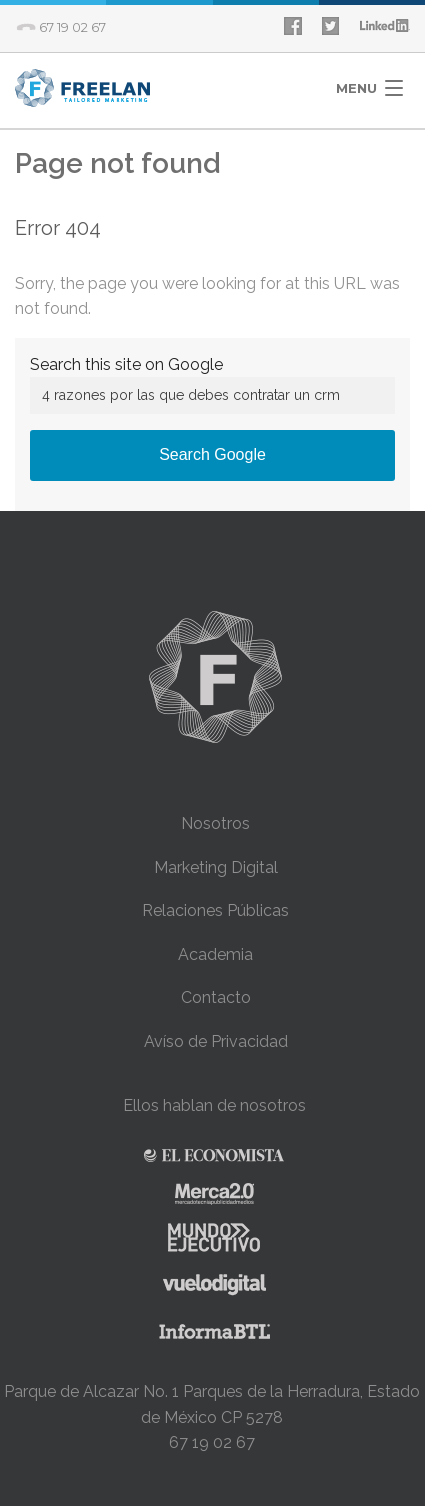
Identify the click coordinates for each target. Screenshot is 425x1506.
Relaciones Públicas (215, 910)
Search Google (212, 454)
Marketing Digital (216, 867)
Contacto (216, 997)
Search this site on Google (126, 364)
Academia (215, 954)
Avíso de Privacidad (216, 1041)
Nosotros (215, 823)
